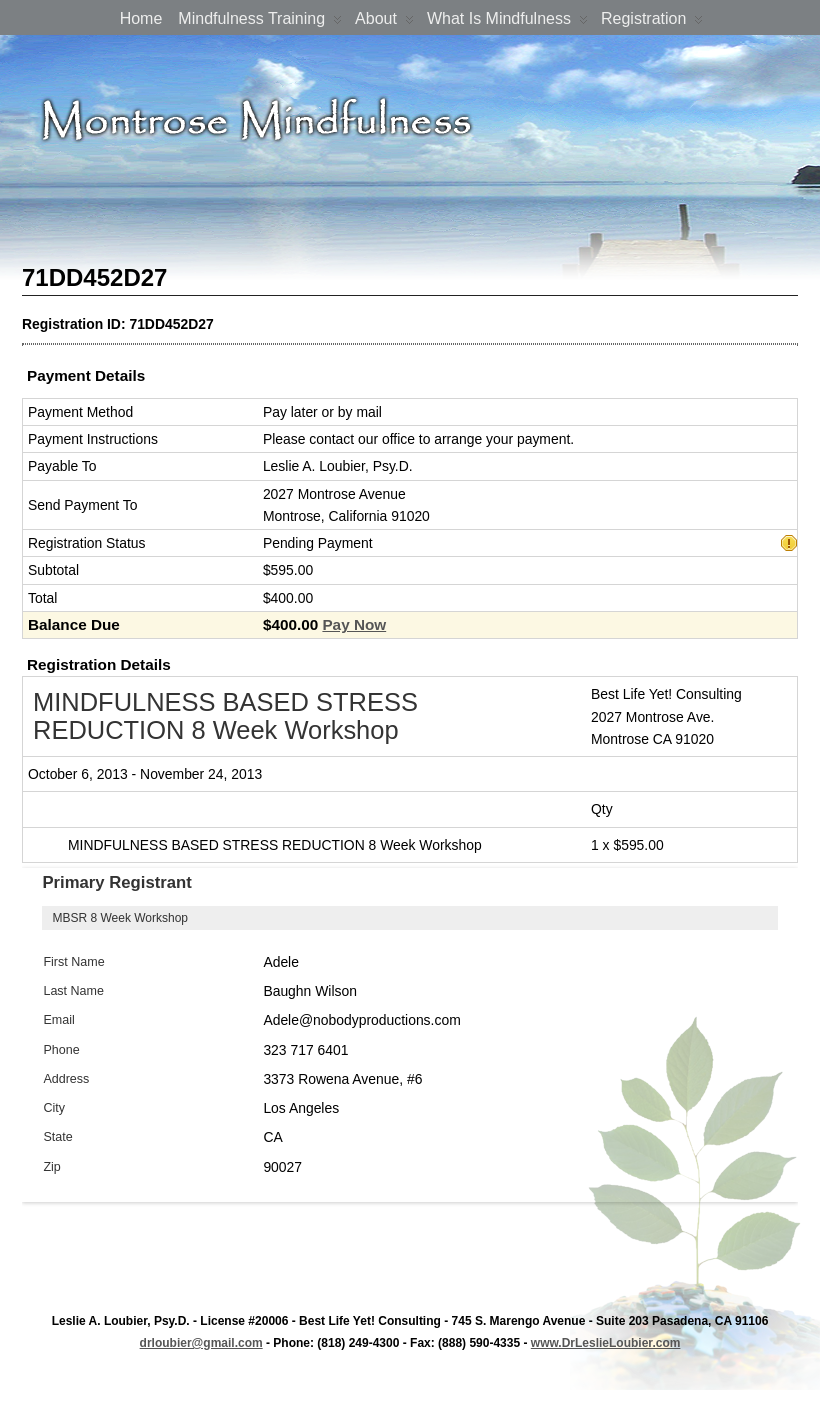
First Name (73, 962)
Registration (652, 22)
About (384, 22)
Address (66, 1079)
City (54, 1108)
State (57, 1137)
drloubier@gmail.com (201, 1343)
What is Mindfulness (507, 22)
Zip (51, 1167)
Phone (61, 1050)
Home (141, 18)
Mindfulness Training (260, 22)
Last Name (73, 991)
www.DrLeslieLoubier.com (606, 1343)
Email (58, 1020)
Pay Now (354, 624)
